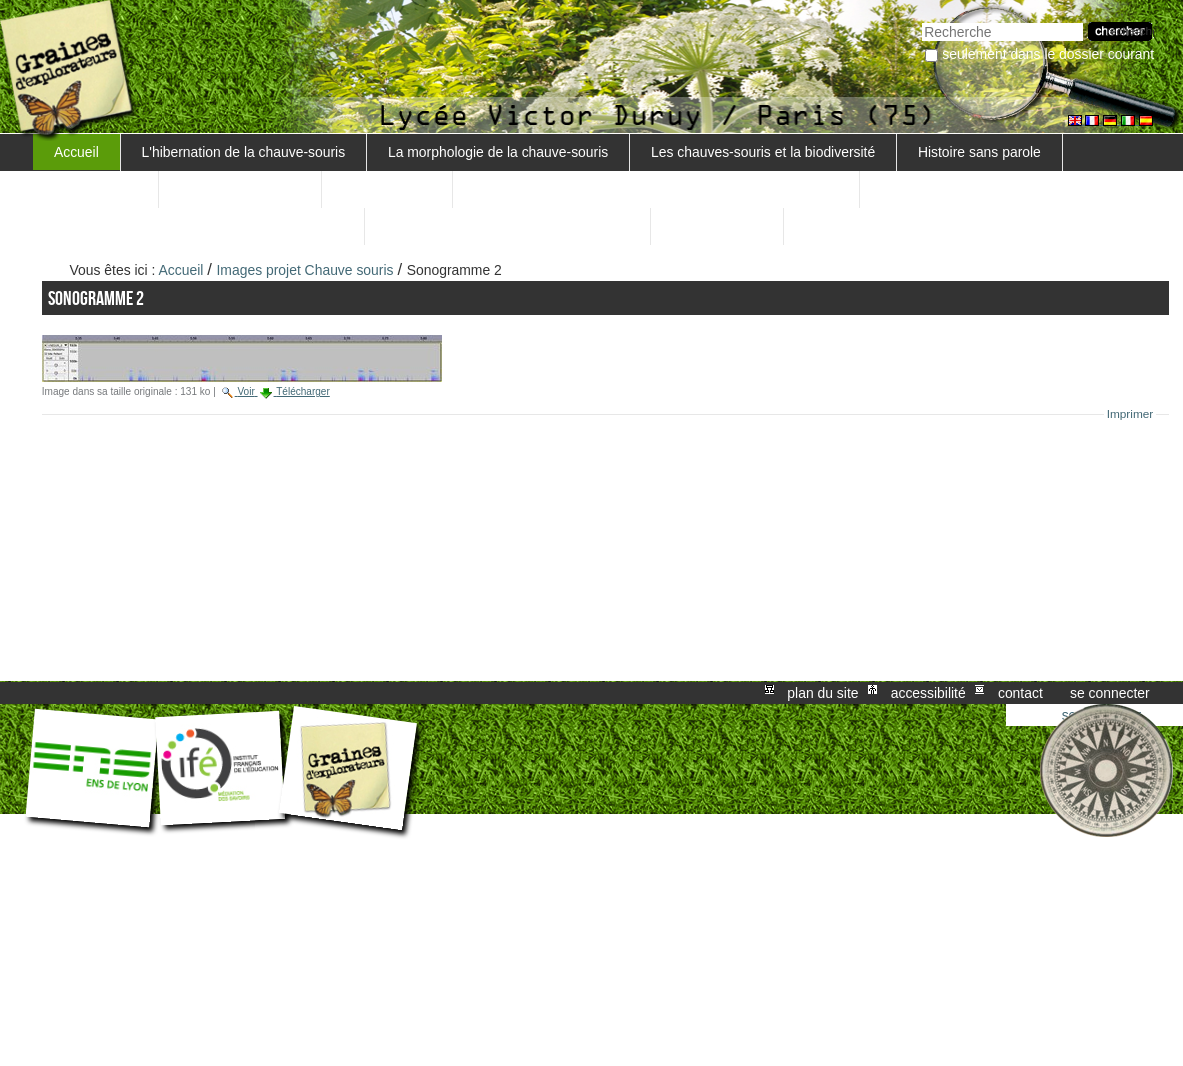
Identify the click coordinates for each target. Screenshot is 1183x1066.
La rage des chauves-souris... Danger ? (508, 226)
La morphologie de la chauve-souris (498, 152)
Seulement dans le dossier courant (1048, 54)
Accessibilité (928, 693)
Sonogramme (95, 189)
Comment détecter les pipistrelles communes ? (198, 226)
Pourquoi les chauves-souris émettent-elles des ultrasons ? (656, 189)
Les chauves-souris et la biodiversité (763, 152)
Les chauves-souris (240, 189)
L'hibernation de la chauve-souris (244, 152)
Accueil (76, 152)
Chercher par (921, 20)
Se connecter (1110, 693)
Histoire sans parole (979, 152)
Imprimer (1130, 414)
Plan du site (822, 693)
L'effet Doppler (717, 226)
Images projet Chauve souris (305, 270)
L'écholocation (387, 189)
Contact (1020, 693)
